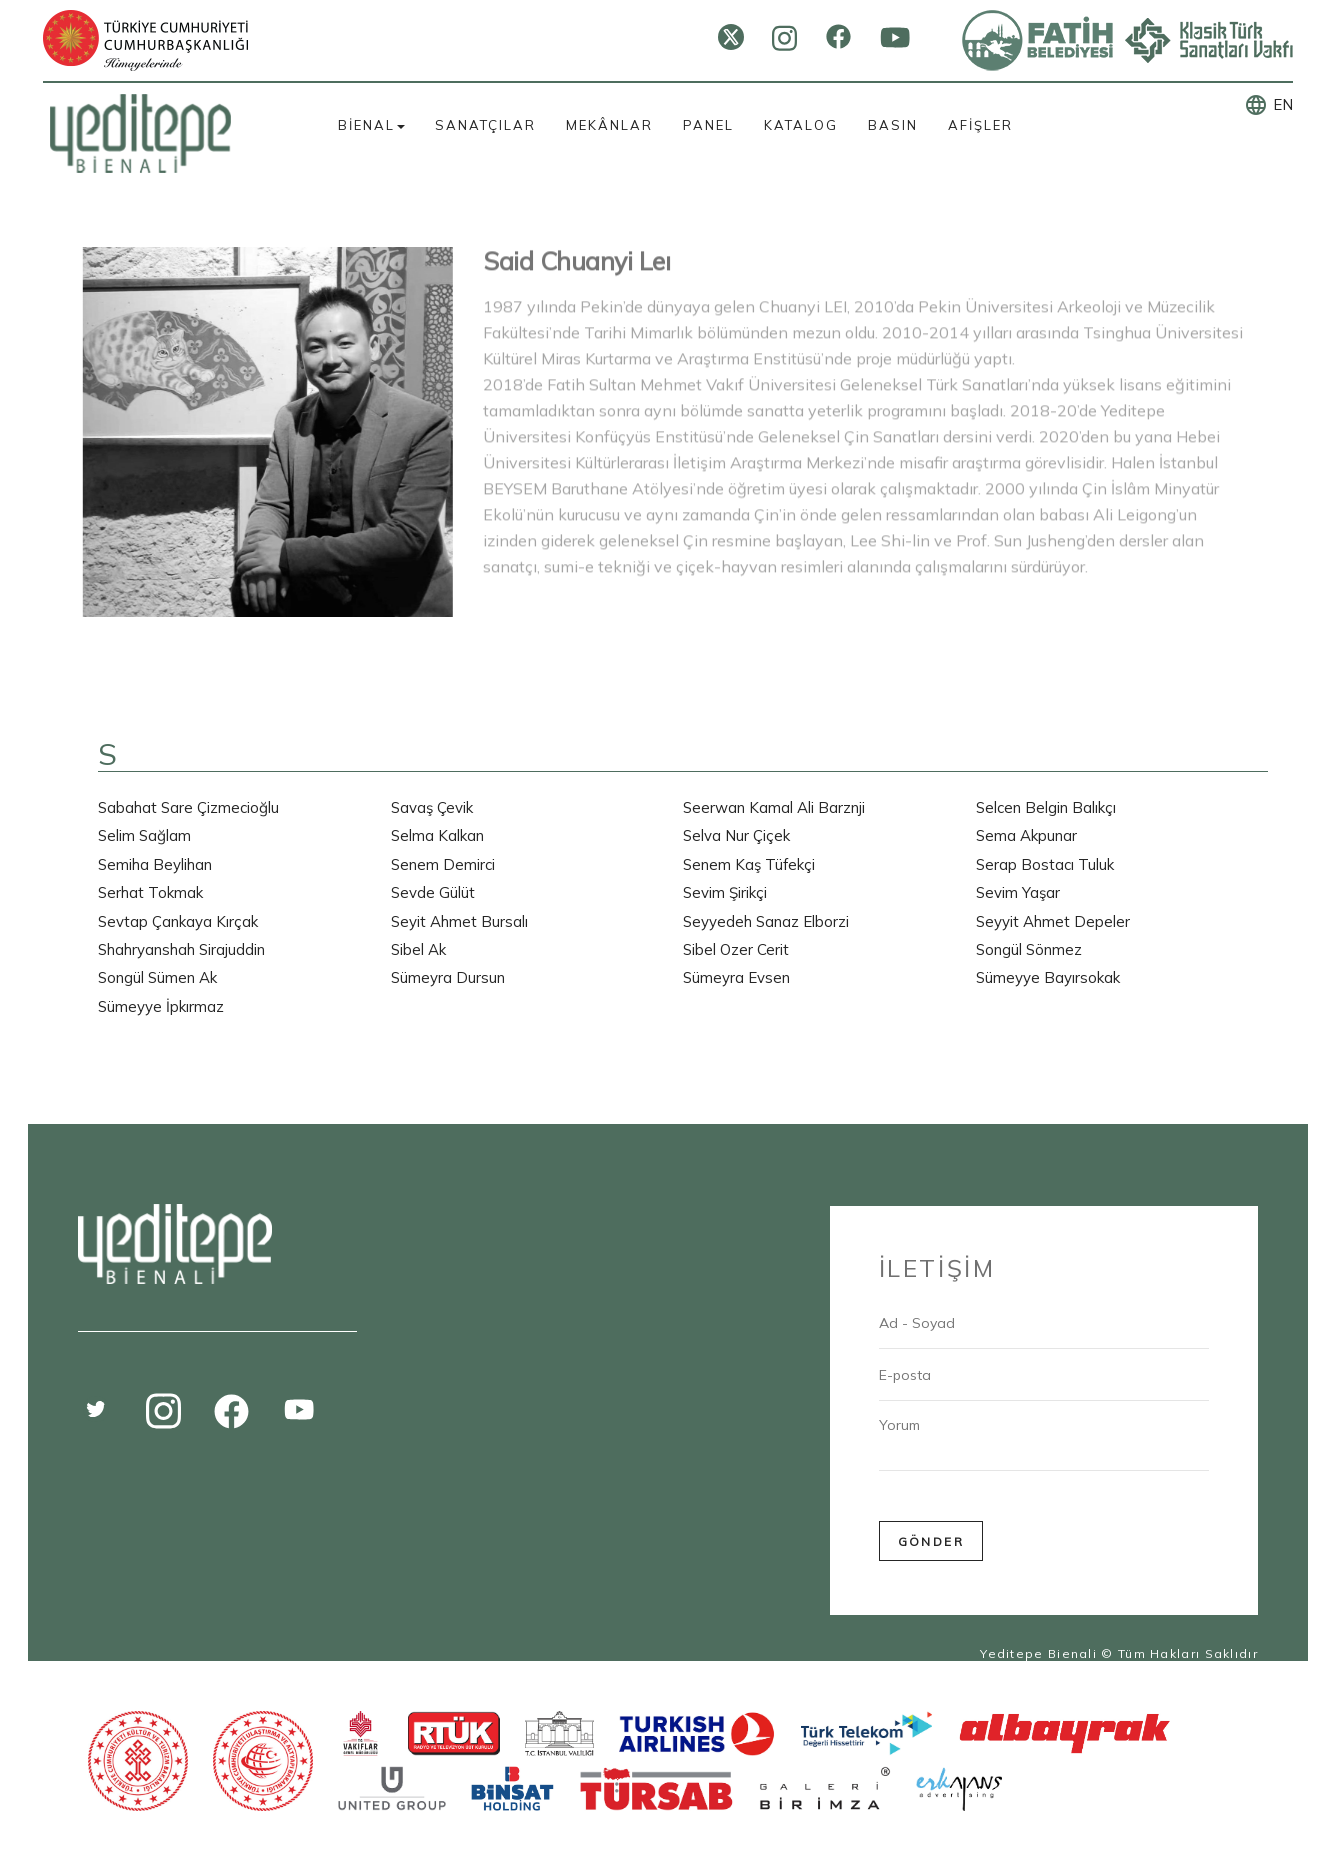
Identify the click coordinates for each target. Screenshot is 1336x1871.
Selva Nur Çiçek (736, 835)
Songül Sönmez (1029, 949)
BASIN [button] (893, 125)
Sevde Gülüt (433, 892)
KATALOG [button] (801, 125)
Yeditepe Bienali (1038, 1653)
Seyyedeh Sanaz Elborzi (766, 921)
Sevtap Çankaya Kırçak (178, 921)
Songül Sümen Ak (157, 977)
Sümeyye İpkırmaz (161, 1006)
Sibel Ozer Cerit (736, 949)
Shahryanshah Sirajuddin (181, 949)
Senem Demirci (443, 864)
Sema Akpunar (1026, 835)
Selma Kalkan (437, 835)
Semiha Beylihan (155, 864)
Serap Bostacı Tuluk (1045, 864)
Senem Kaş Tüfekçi (749, 864)
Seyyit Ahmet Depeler (1053, 921)
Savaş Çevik (432, 807)
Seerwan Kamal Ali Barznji (774, 807)
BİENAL (371, 125)
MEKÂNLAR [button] (609, 125)
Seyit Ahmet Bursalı (459, 921)
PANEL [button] (708, 125)
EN (1283, 104)
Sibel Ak (418, 949)
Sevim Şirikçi (725, 892)
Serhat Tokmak (150, 892)
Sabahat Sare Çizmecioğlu (188, 807)
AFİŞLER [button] (980, 125)
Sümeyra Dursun (448, 977)
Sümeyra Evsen (736, 977)
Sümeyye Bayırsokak (1048, 977)
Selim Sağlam (144, 835)
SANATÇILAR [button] (485, 125)
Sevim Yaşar (1018, 892)
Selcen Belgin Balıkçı (1046, 807)
